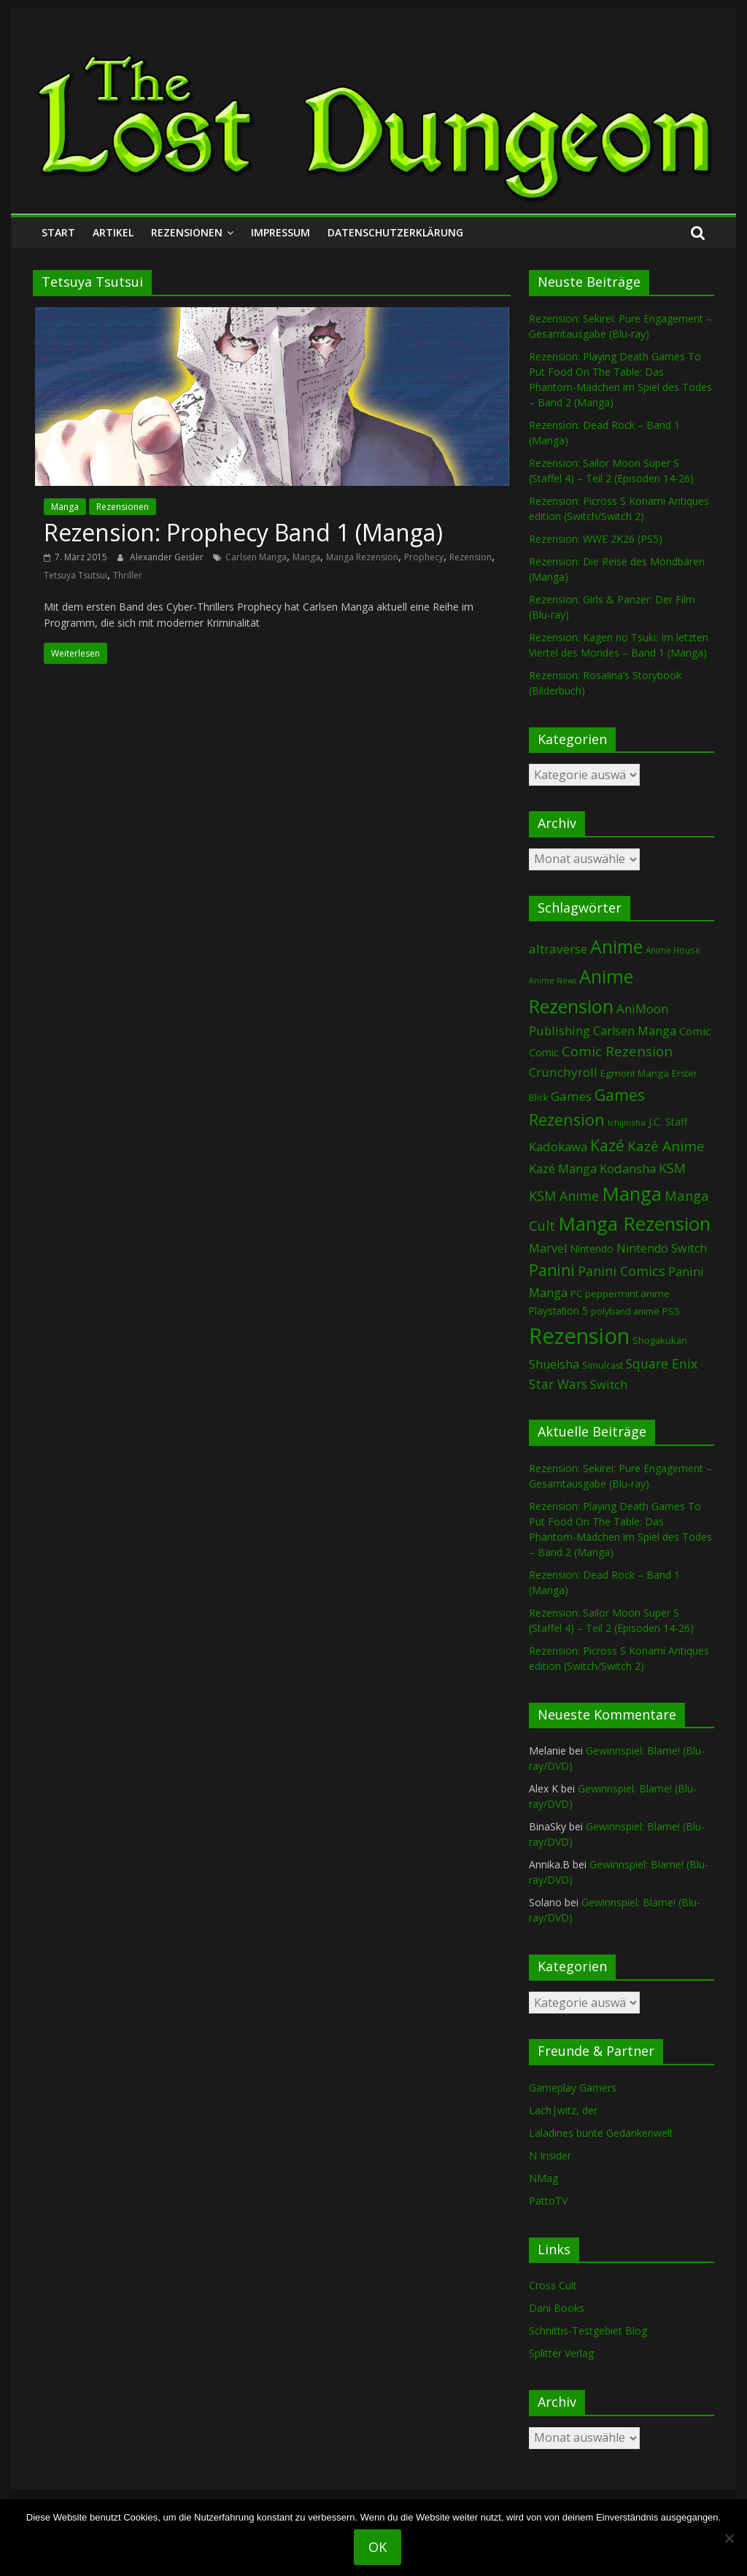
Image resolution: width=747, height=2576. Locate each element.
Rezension (470, 557)
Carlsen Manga (256, 557)
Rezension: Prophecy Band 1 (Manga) (243, 532)
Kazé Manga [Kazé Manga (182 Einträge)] (563, 1168)
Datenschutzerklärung (395, 232)
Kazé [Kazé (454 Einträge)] (607, 1145)
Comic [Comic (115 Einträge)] (544, 1052)
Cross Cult (553, 2285)
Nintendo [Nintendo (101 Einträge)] (592, 1249)
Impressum (280, 232)
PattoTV (548, 2201)
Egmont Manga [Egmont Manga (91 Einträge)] (634, 1073)
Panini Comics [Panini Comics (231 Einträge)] (621, 1271)
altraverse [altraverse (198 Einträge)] (558, 948)
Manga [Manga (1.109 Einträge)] (632, 1193)
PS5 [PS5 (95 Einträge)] (671, 1311)
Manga (65, 506)
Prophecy (424, 557)
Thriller (127, 575)
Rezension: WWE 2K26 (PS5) (595, 539)
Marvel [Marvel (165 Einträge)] (548, 1248)
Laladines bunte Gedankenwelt (601, 2133)
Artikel (113, 232)
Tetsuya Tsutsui (75, 575)
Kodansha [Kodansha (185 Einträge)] (628, 1168)
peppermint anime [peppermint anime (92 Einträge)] (627, 1293)
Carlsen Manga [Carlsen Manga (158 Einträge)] (634, 1031)
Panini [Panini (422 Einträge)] (552, 1270)
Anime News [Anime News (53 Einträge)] (552, 980)
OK (377, 2547)
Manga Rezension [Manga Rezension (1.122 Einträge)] (634, 1223)
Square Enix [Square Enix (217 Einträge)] (661, 1363)
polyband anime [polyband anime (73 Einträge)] (625, 1311)
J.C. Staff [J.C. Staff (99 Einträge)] (668, 1122)
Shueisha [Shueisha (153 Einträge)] (554, 1364)
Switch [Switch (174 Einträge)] (608, 1384)
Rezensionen (186, 232)
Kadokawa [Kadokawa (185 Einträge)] (558, 1146)
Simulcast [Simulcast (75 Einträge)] (602, 1365)
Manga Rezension (362, 557)
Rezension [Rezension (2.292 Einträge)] (579, 1335)
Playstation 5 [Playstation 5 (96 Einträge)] (558, 1311)
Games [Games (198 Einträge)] (571, 1096)
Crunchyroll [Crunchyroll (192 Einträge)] (563, 1072)
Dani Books (556, 2308)
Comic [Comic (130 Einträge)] (695, 1031)
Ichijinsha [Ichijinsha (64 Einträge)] (627, 1122)
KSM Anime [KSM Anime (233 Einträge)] (564, 1195)
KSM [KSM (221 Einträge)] (672, 1168)
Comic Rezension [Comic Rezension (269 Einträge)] (617, 1051)
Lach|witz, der (563, 2110)
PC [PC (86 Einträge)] (576, 1293)
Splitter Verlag (561, 2353)
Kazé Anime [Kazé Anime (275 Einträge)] (666, 1146)
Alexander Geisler (168, 557)
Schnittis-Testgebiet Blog (588, 2330)
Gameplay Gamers (572, 2088)
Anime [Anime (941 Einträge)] (616, 946)
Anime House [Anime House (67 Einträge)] (673, 950)
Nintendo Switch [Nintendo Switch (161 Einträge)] (661, 1248)
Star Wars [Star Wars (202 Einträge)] (558, 1384)
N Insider (550, 2155)
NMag (543, 2178)
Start (58, 232)
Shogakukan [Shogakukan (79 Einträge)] (659, 1340)
